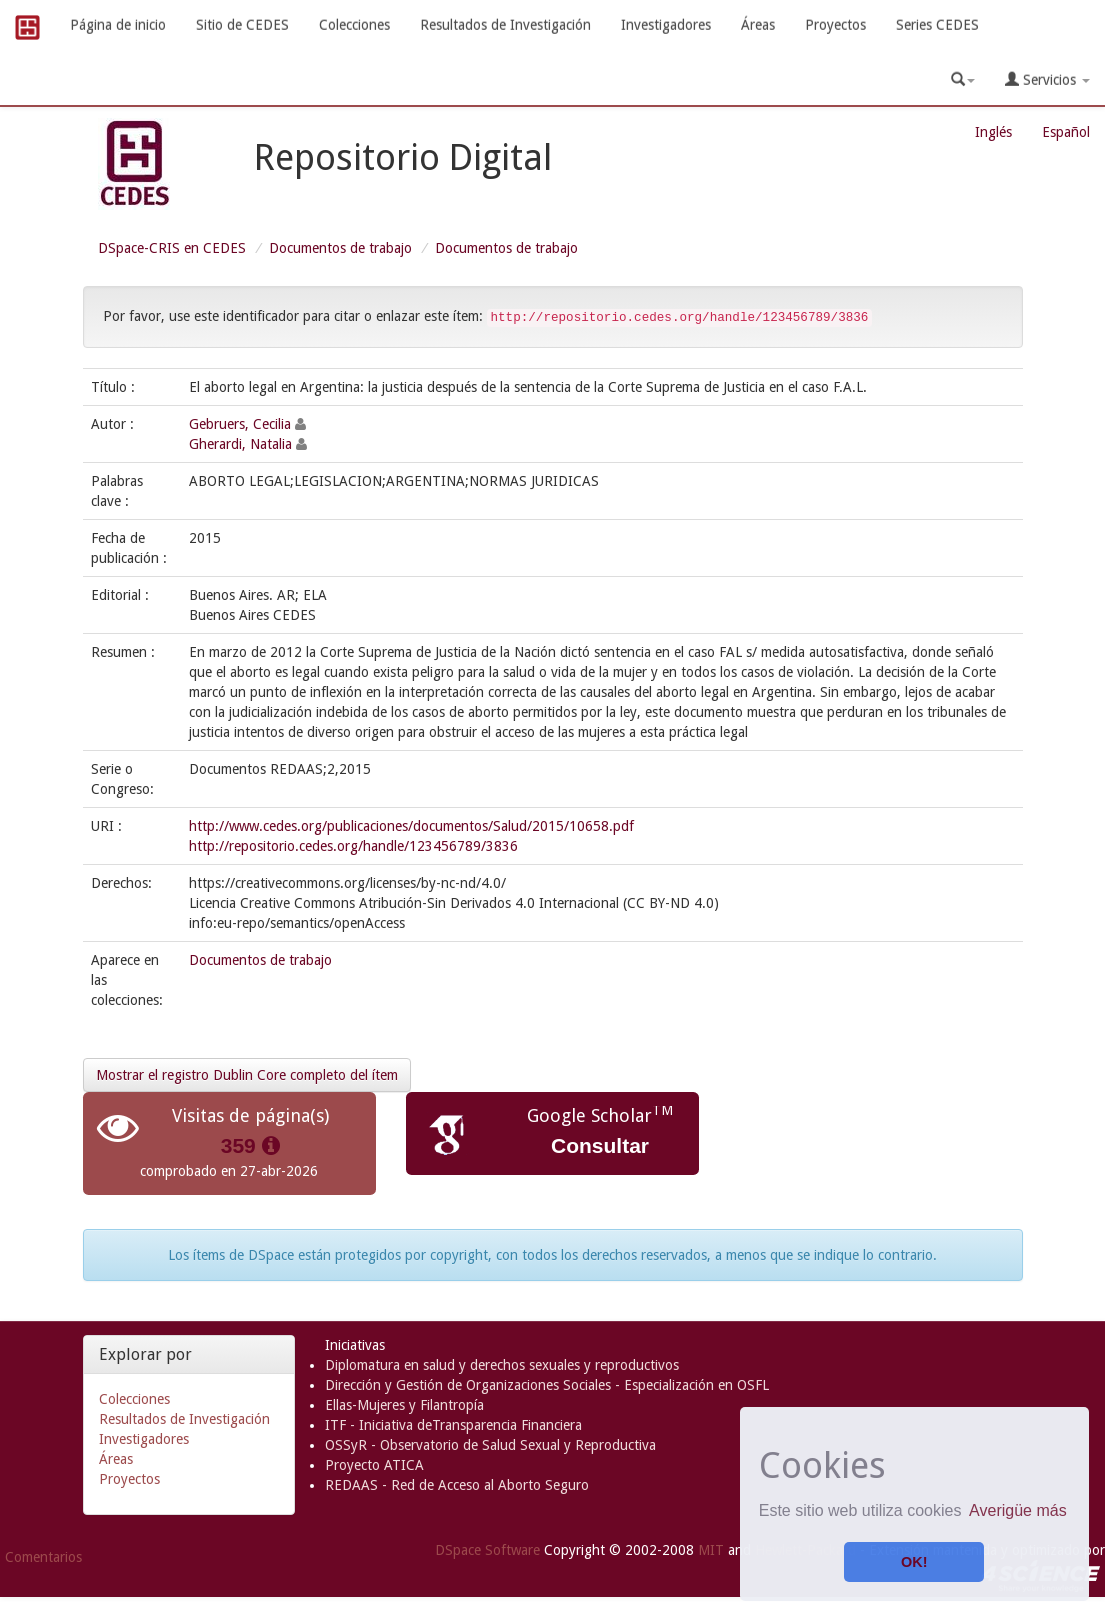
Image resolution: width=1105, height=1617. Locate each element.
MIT (711, 1550)
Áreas (758, 25)
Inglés (993, 132)
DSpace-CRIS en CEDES (172, 248)
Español (1066, 132)
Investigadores (666, 25)
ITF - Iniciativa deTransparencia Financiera (453, 1425)
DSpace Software (487, 1550)
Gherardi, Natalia (240, 444)
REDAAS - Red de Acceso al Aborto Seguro (457, 1485)
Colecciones (354, 25)
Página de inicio (118, 25)
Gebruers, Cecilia (240, 424)
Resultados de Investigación (505, 25)
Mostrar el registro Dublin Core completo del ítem (247, 1075)
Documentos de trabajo (340, 248)
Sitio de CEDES (242, 25)
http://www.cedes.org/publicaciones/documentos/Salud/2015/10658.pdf (411, 826)
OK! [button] (914, 1562)
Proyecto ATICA (374, 1465)
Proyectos (835, 25)
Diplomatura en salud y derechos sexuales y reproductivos (502, 1365)
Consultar (600, 1145)
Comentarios (43, 1557)
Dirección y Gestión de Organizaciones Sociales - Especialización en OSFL (547, 1385)
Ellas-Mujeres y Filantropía (404, 1405)
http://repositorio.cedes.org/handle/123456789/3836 (353, 846)
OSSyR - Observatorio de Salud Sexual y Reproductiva (490, 1445)
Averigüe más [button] (1018, 1510)
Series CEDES (937, 25)
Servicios (1047, 79)
